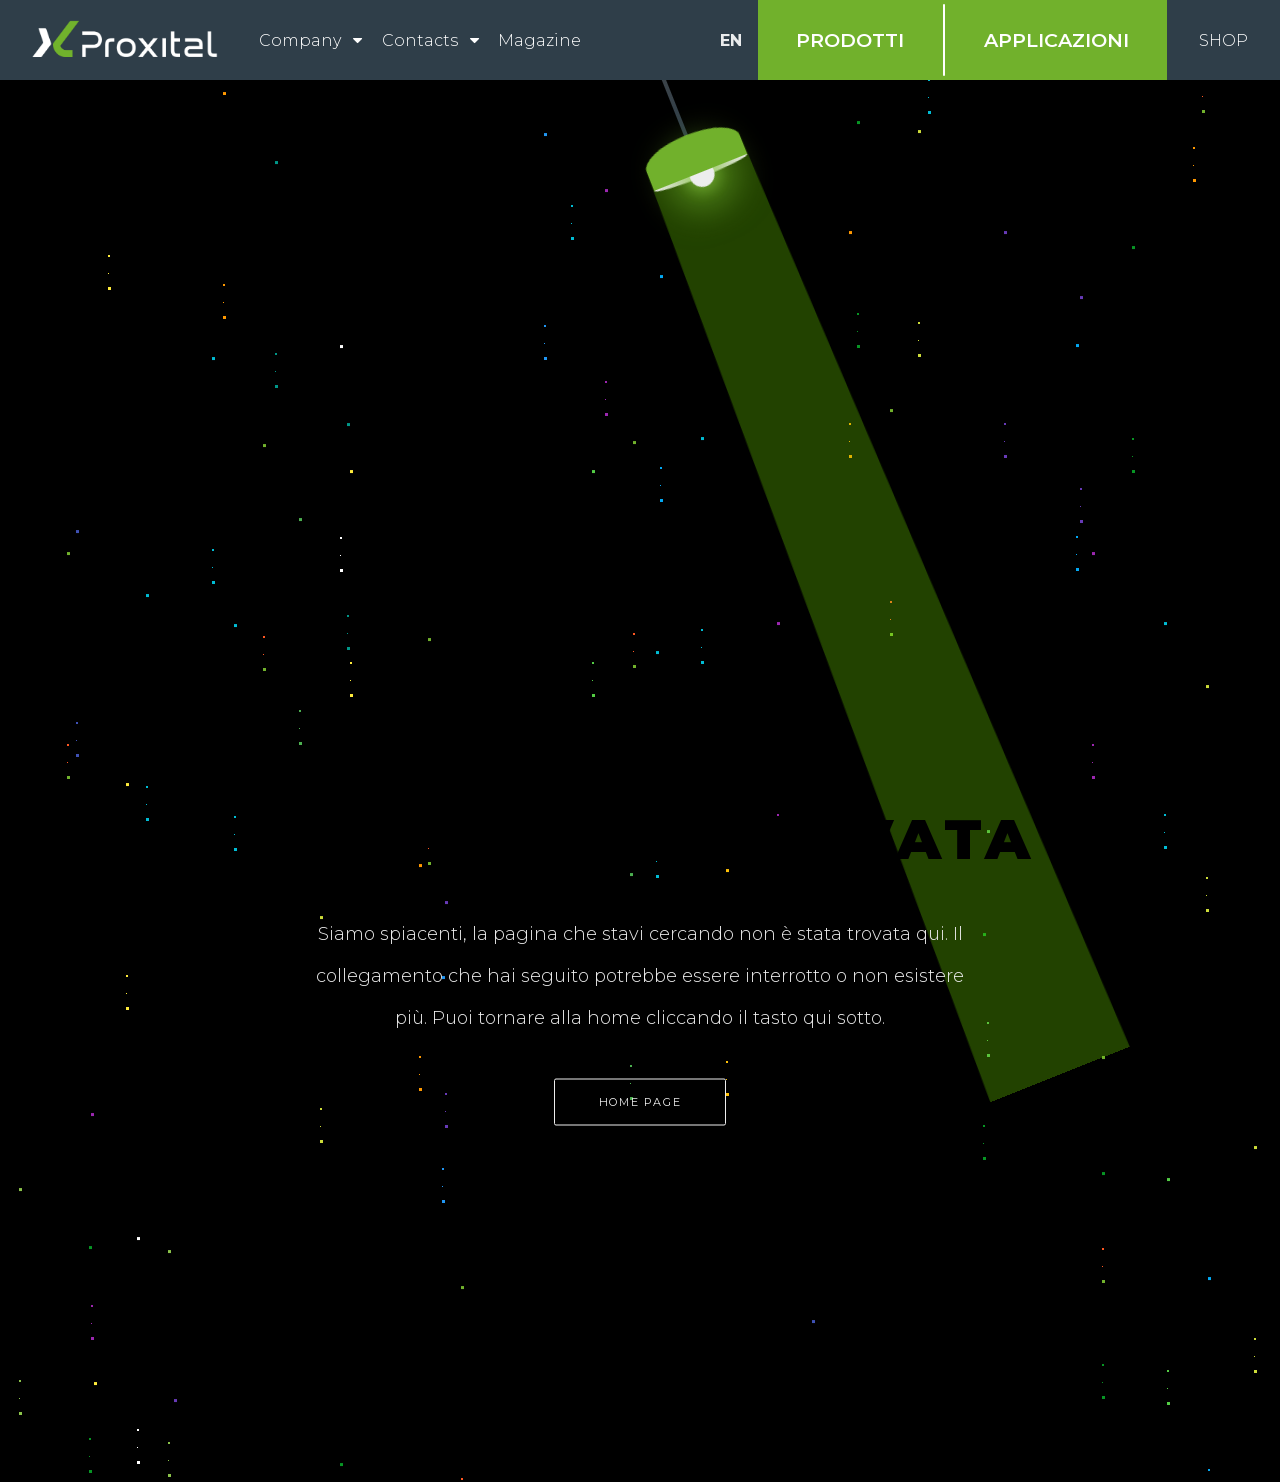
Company (300, 40)
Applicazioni (1056, 40)
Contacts (420, 40)
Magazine (539, 40)
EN (731, 40)
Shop (1223, 40)
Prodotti (850, 40)
